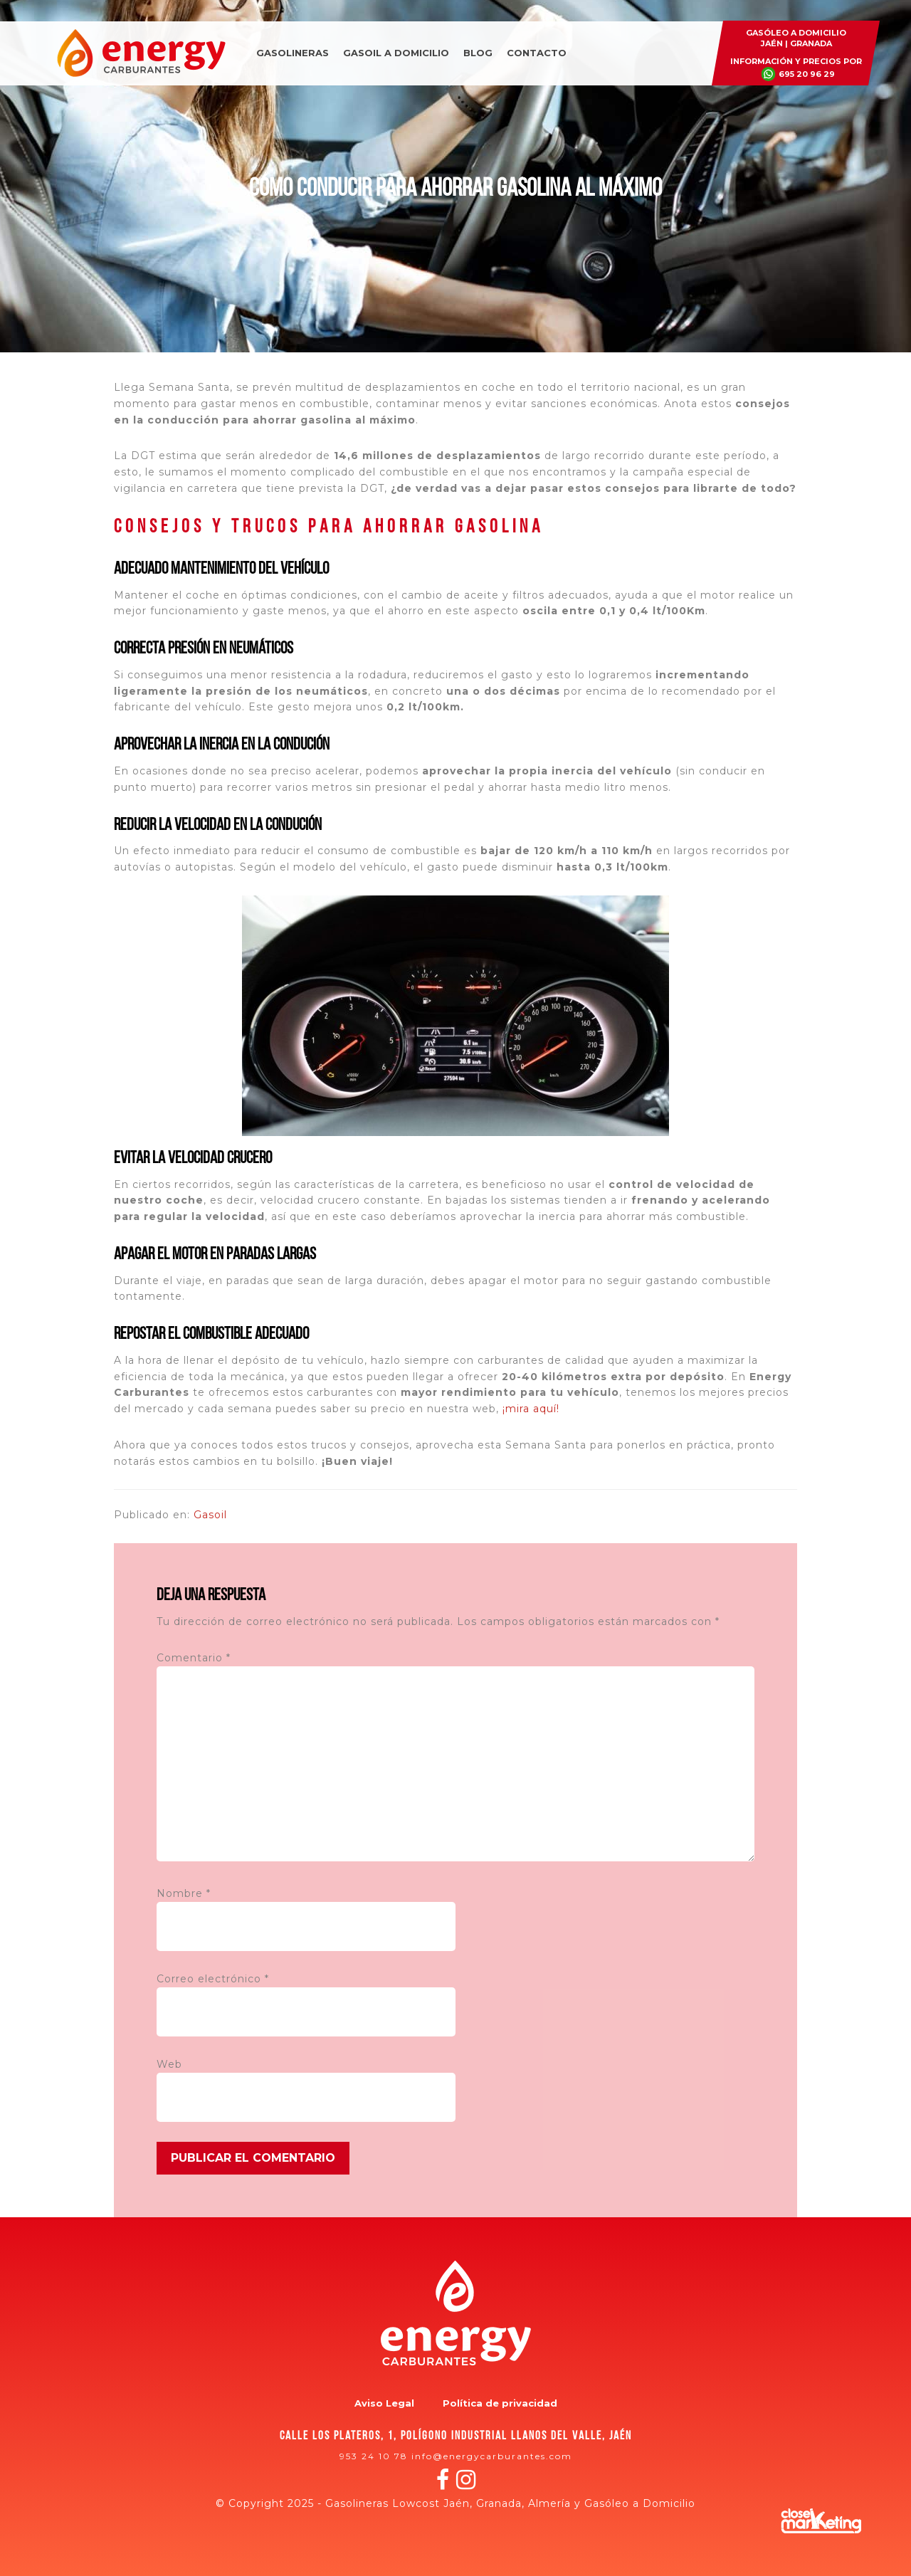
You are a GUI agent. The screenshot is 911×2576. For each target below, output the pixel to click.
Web (169, 2064)
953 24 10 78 (373, 2456)
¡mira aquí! (530, 1408)
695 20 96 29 (807, 74)
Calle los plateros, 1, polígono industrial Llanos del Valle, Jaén (456, 2436)
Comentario (194, 1657)
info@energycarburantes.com (491, 2456)
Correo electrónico (213, 1978)
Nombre (184, 1893)
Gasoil (210, 1514)
